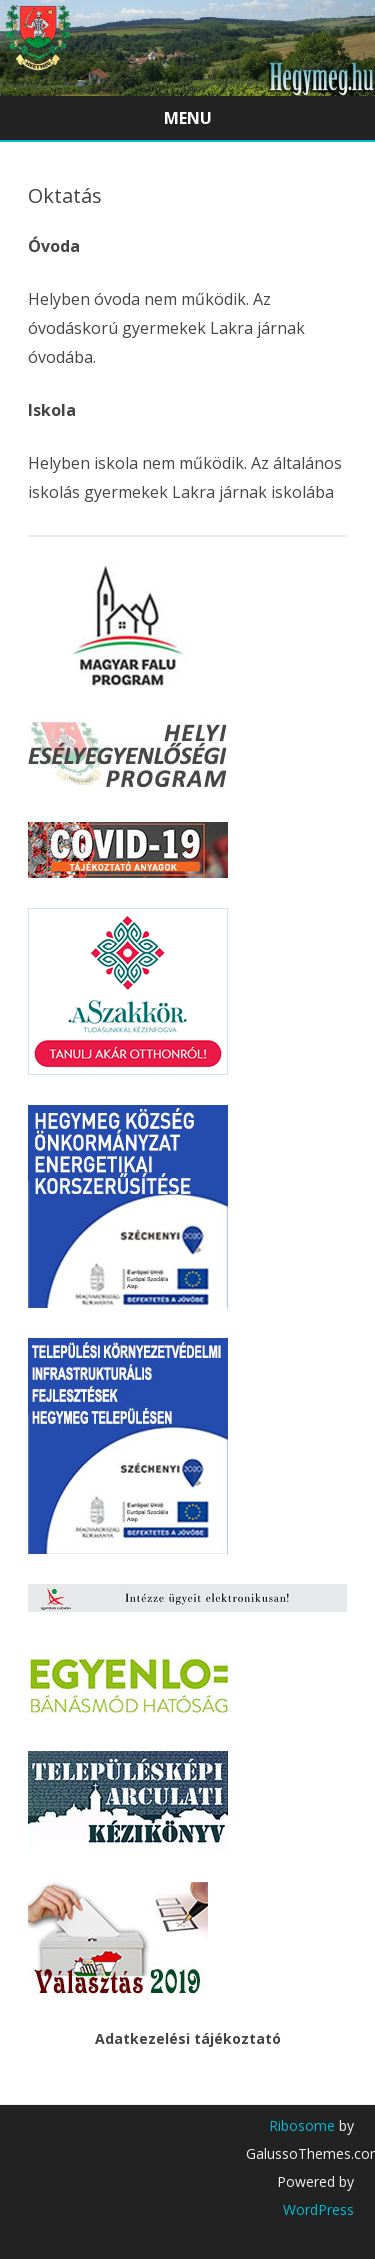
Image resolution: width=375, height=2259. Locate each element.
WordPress (318, 2209)
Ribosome (302, 2125)
